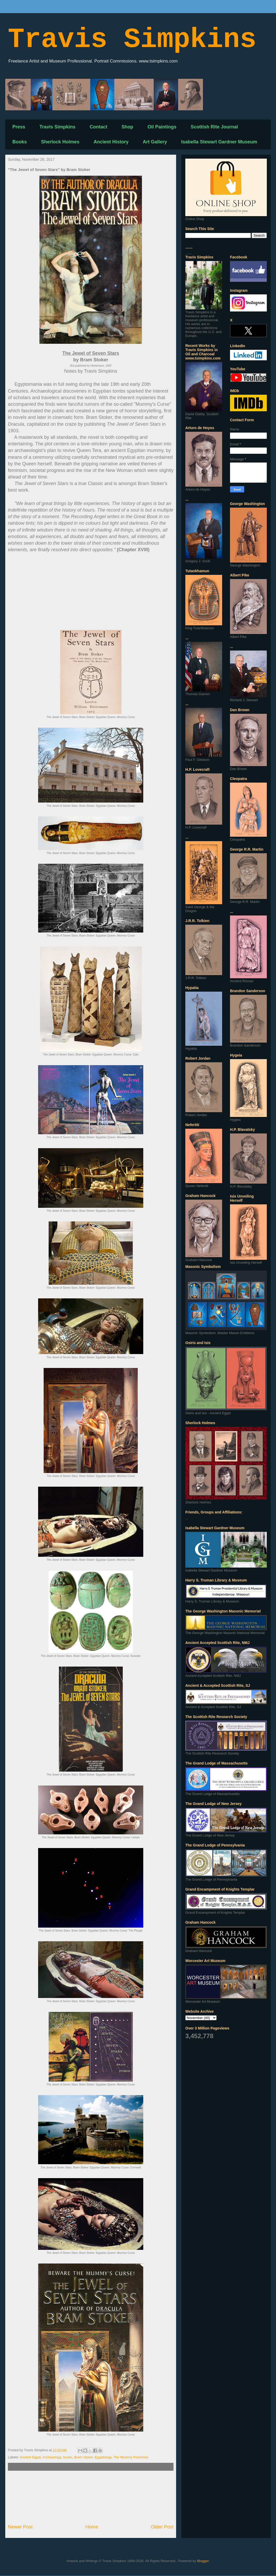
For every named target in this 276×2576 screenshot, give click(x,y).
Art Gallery (155, 141)
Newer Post (20, 2527)
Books (19, 141)
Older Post (162, 2527)
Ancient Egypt (30, 2457)
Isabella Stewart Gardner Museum (219, 141)
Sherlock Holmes (60, 141)
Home (91, 2527)
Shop (127, 126)
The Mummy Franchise (130, 2457)
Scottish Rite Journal (214, 126)
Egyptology (103, 2457)
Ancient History (111, 141)
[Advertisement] (90, 2497)
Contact (98, 126)
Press (18, 126)
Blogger (203, 2561)
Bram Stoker (83, 2457)
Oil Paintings (161, 126)
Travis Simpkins (132, 39)
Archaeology (52, 2457)
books (67, 2457)
